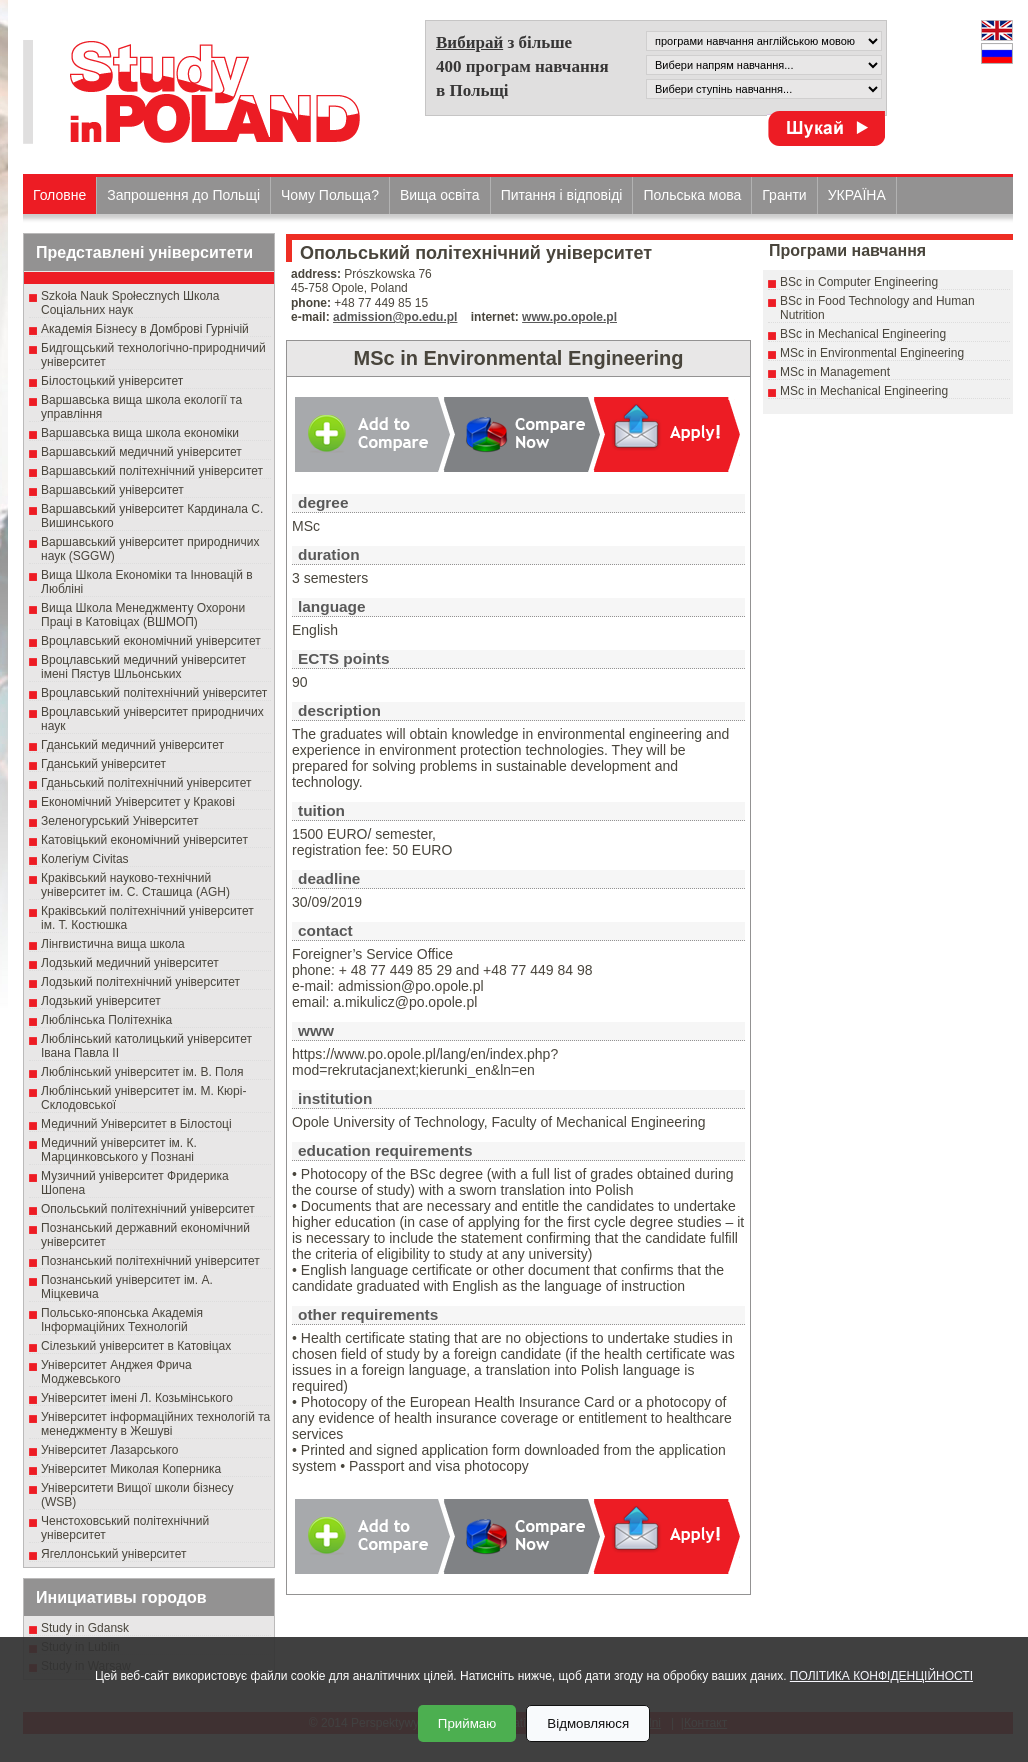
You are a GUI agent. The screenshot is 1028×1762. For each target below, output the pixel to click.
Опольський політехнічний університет (148, 1209)
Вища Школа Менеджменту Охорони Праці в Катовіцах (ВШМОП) (143, 615)
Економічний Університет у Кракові (138, 802)
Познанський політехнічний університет (150, 1261)
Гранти (784, 195)
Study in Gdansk (85, 1628)
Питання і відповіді (562, 195)
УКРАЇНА (857, 195)
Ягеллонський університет (113, 1554)
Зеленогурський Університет (119, 821)
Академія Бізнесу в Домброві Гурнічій (145, 329)
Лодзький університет (101, 1001)
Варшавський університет (112, 490)
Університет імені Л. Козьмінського (137, 1398)
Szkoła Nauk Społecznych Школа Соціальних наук (130, 303)
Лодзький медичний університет (130, 963)
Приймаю (467, 1723)
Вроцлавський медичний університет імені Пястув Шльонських (143, 667)
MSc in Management (835, 372)
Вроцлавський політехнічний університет (154, 693)
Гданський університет (103, 764)
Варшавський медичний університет (141, 452)
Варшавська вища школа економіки (140, 433)
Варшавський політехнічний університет (152, 471)
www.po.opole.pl (569, 317)
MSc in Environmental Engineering (872, 353)
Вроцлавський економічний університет (151, 641)
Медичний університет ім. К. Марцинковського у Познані (119, 1150)
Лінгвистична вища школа (113, 944)
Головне (59, 195)
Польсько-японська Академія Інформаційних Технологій (122, 1320)
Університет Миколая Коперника (131, 1469)
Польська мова (692, 195)
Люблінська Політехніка (106, 1020)
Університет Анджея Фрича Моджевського (116, 1372)
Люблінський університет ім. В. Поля (142, 1072)
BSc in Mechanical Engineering (863, 334)
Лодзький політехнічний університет (140, 982)
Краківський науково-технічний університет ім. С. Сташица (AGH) (135, 885)
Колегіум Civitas (85, 859)
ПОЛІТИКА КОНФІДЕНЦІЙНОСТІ (881, 1676)
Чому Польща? (330, 195)
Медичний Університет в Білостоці (136, 1124)
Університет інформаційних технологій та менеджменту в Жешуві (155, 1424)
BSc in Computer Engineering (859, 282)
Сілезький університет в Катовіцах (136, 1346)
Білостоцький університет (112, 381)
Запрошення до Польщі (183, 195)
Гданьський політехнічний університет (146, 783)
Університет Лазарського (110, 1450)
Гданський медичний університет (132, 745)
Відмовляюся (588, 1723)
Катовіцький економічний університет (144, 840)
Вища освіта (440, 195)
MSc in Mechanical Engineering (864, 391)
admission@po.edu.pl (395, 317)
